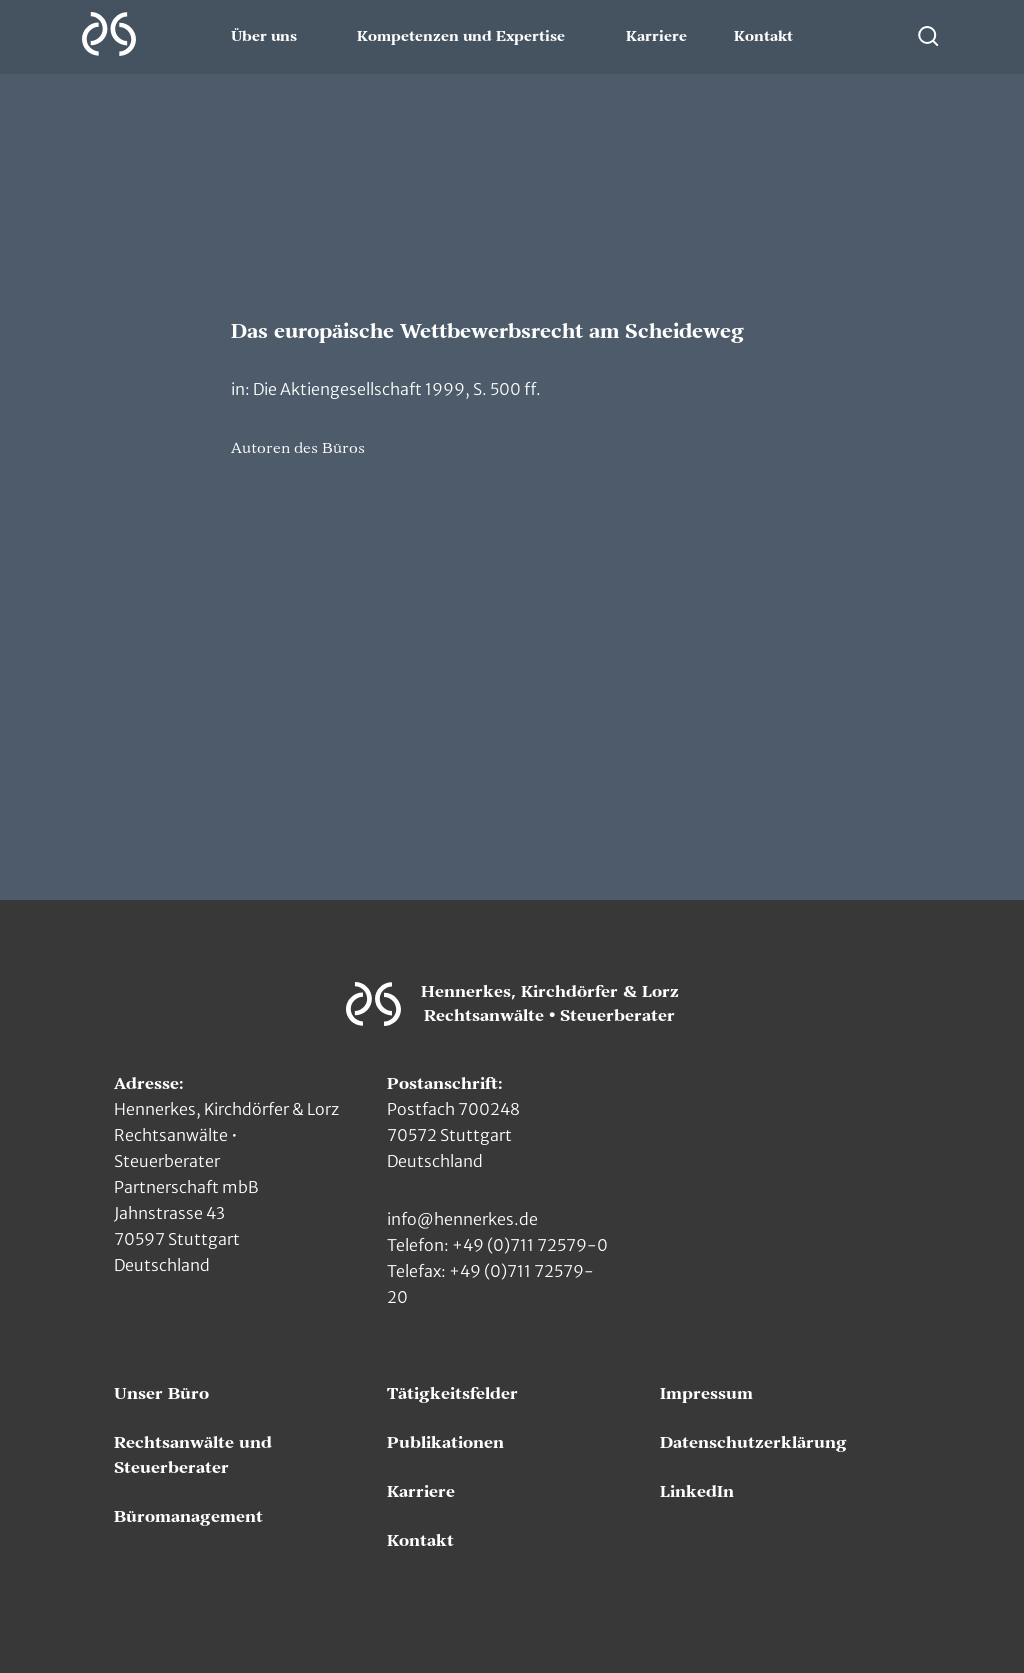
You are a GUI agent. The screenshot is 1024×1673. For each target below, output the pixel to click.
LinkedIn (697, 1492)
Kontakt (763, 37)
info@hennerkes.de (462, 1219)
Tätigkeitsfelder (452, 1394)
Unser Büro (161, 1394)
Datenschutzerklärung (753, 1443)
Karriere (656, 37)
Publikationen (445, 1443)
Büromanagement (188, 1517)
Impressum (706, 1394)
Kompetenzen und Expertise (461, 37)
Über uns (264, 37)
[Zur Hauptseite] (109, 34)
